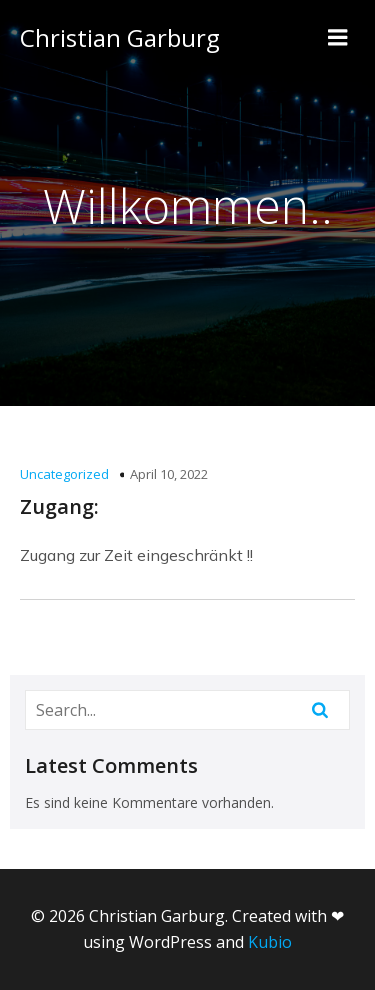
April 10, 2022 (169, 474)
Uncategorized (64, 474)
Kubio (270, 942)
